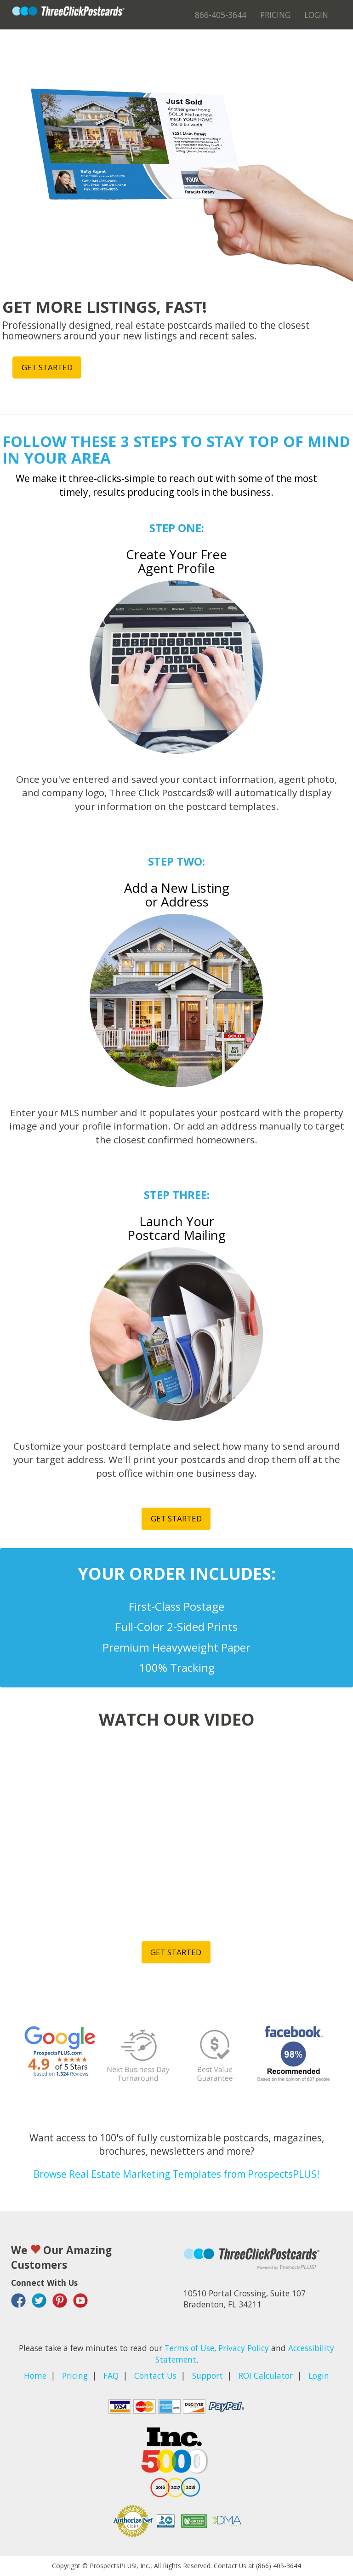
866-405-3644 (220, 14)
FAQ (111, 2375)
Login (316, 14)
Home (35, 2375)
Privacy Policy (243, 2347)
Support (207, 2375)
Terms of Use (189, 2347)
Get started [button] (47, 367)
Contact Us (155, 2375)
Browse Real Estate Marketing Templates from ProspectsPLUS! (176, 2174)
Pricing (275, 14)
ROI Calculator (266, 2375)
